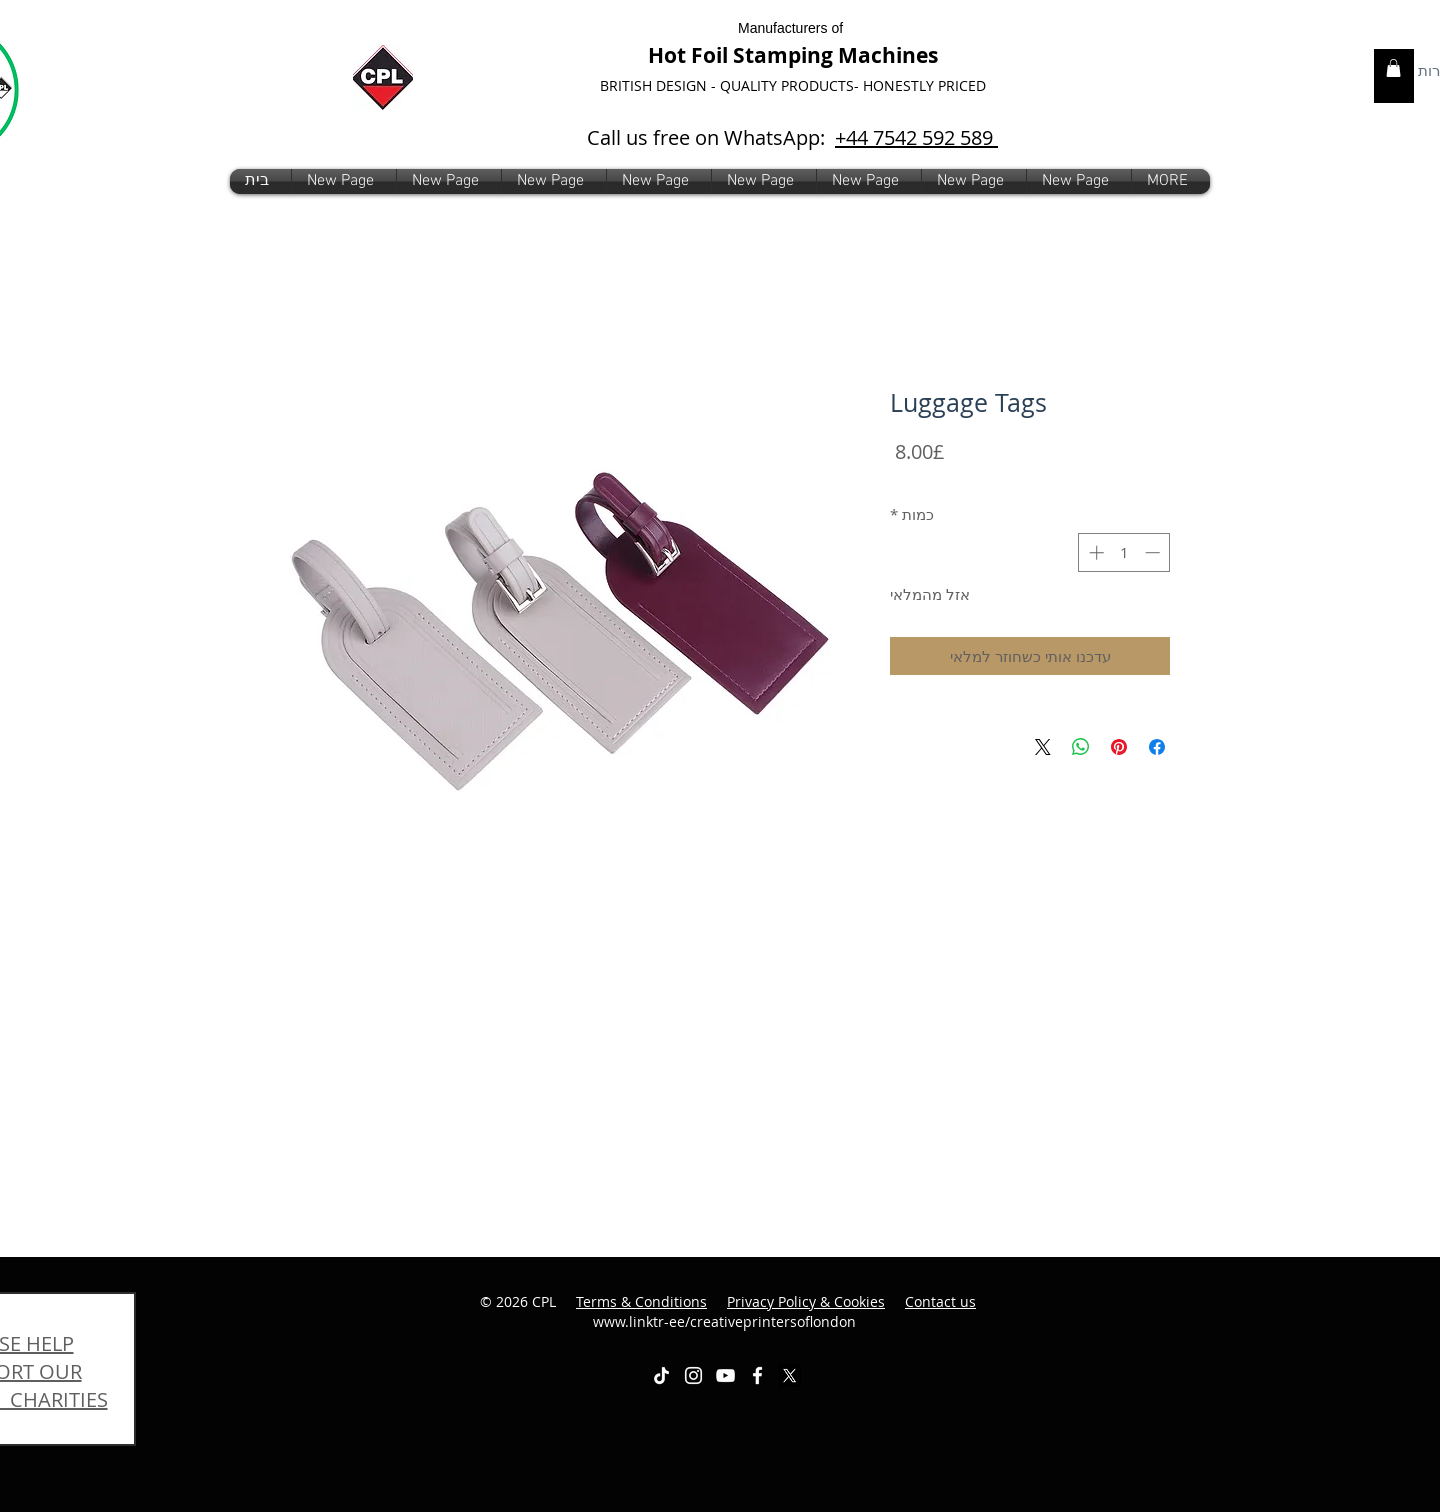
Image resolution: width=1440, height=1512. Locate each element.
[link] (1393, 68)
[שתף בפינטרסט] (1119, 747)
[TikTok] (661, 1375)
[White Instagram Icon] (693, 1375)
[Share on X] (1043, 747)
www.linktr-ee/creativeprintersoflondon (785, 1311)
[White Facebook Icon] (757, 1375)
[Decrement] (1154, 552)
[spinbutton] (1124, 552)
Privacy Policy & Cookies (806, 1301)
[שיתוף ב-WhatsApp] (1081, 747)
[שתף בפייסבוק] (1157, 747)
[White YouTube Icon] (725, 1375)
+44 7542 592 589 (916, 137)
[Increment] (1094, 552)
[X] (789, 1375)
